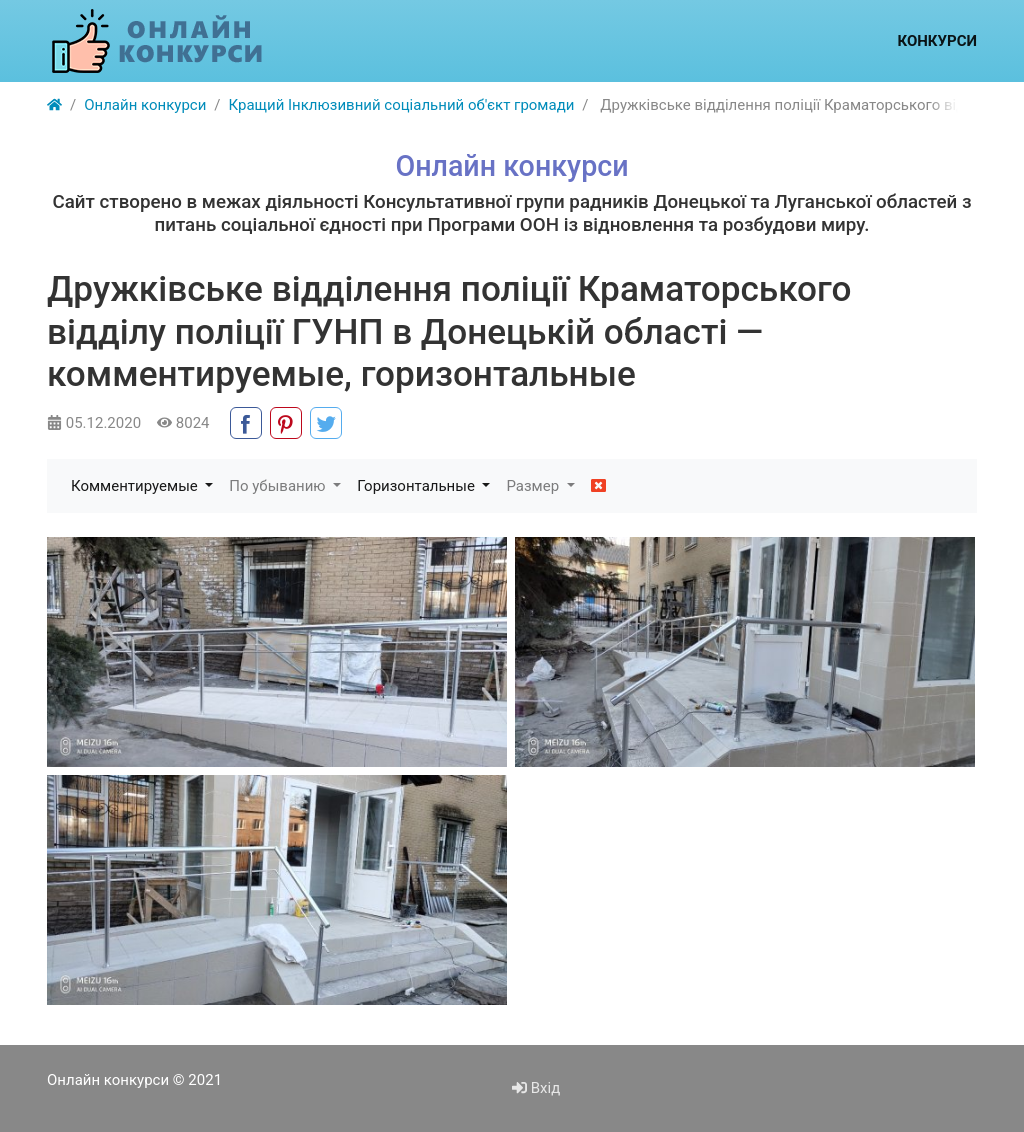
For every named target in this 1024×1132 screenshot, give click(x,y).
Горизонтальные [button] (417, 486)
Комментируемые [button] (136, 486)
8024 (183, 423)
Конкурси (937, 41)
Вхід (536, 1088)
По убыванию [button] (279, 486)
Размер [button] (534, 486)
